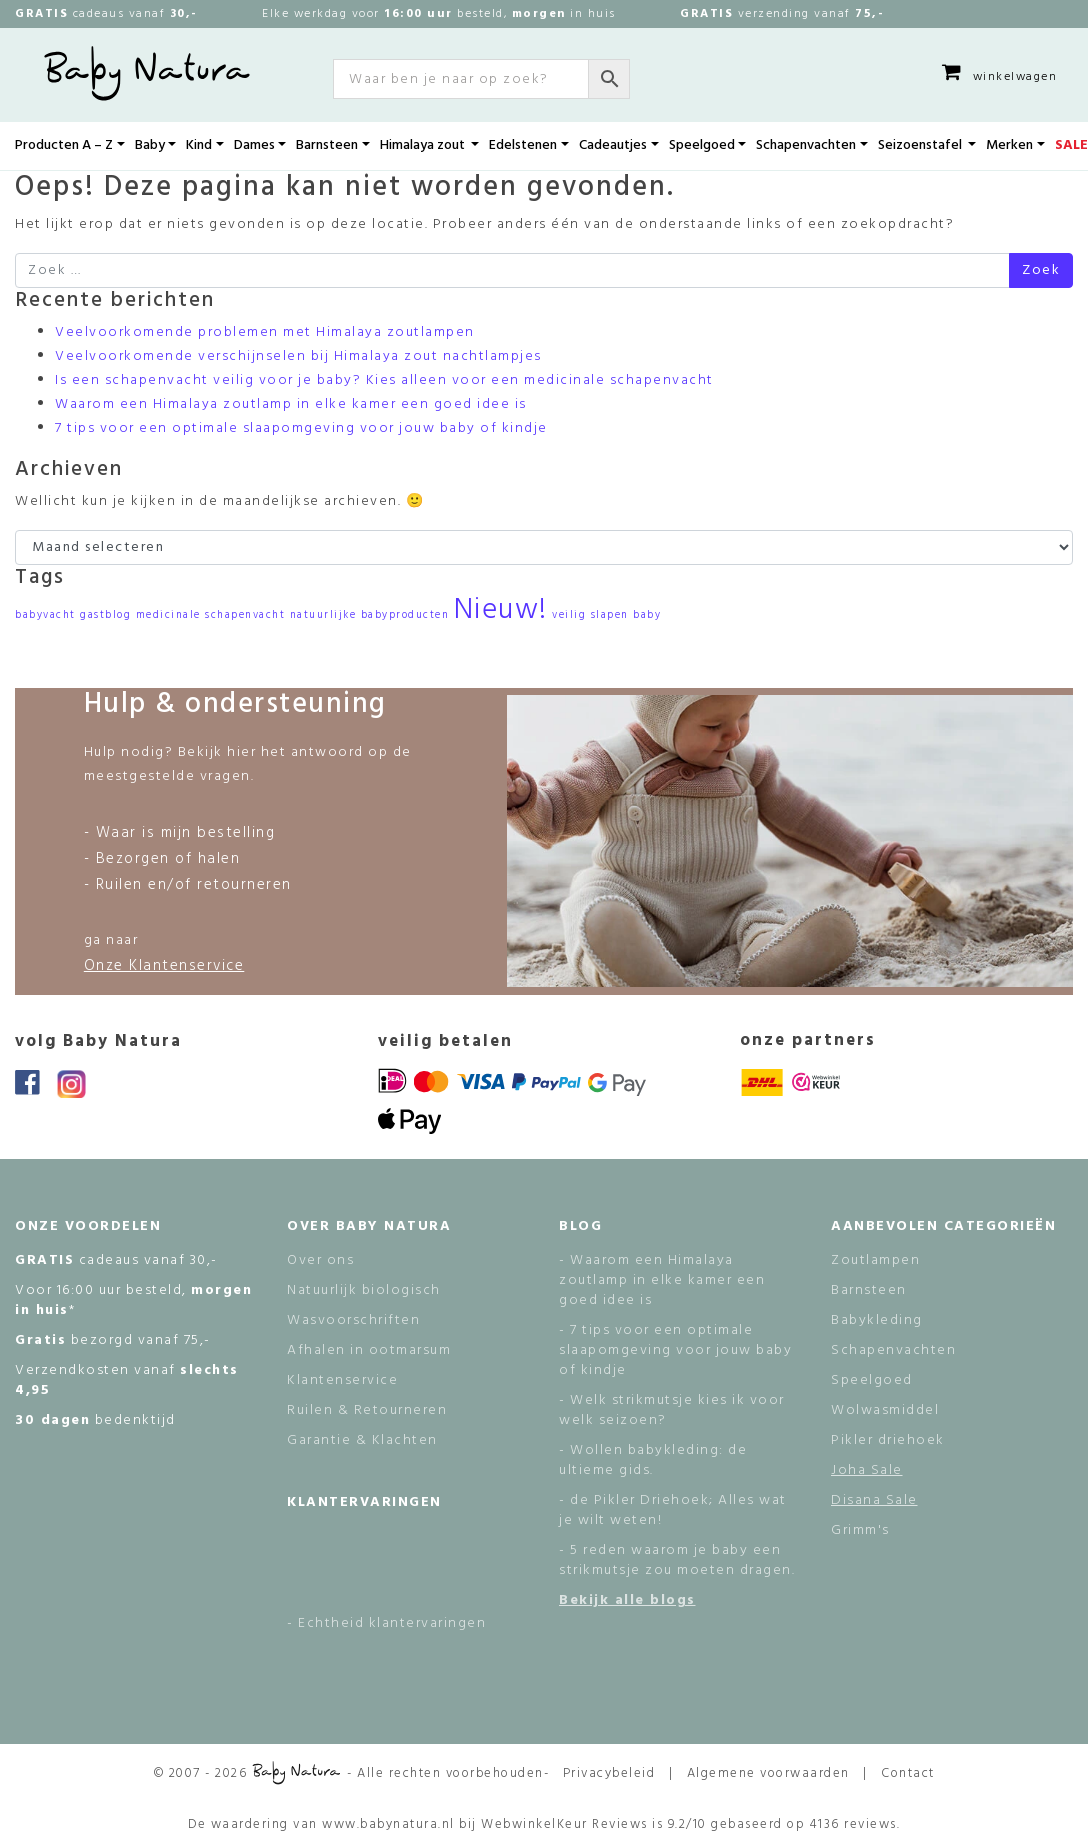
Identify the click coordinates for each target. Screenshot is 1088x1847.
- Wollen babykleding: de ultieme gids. (653, 1460)
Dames (254, 145)
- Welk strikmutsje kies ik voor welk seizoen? (672, 1410)
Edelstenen (523, 145)
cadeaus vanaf (106, 14)
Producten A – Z (64, 145)
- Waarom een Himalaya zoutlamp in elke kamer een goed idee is (662, 1280)
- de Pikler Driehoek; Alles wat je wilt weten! (673, 1510)
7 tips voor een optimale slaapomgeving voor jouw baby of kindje (301, 428)
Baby (150, 145)
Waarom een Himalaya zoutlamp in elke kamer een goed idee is (291, 404)
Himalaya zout (424, 145)
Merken (1009, 145)
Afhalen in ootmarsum (369, 1350)
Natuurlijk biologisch (364, 1290)
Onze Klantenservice (164, 966)
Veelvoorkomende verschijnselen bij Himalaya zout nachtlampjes (298, 356)
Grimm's (860, 1530)
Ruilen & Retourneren (367, 1410)
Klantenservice (342, 1380)
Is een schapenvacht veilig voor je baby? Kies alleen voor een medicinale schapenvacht (384, 380)
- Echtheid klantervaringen (386, 1623)
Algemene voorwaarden (768, 1773)
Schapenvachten (806, 145)
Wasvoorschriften (353, 1320)
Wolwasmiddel (885, 1410)
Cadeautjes (613, 145)
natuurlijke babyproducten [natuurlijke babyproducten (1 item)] (370, 615)
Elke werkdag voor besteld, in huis (439, 14)
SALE (1071, 145)
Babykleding (877, 1320)
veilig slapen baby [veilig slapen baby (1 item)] (606, 615)
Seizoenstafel (921, 145)
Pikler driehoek (888, 1440)
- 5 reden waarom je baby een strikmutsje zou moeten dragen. (677, 1560)
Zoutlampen (875, 1260)
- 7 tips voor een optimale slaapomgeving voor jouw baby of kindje (675, 1350)
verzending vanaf (782, 14)
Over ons (320, 1260)
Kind (199, 145)
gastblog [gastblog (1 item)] (105, 615)
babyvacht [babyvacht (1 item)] (45, 615)
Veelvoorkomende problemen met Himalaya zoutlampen (265, 332)
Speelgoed (702, 145)
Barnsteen (327, 145)
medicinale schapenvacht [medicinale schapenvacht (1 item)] (211, 615)
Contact (908, 1773)
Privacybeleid (609, 1773)
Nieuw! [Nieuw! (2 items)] (501, 610)
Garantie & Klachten (362, 1440)
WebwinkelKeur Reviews (564, 1824)
